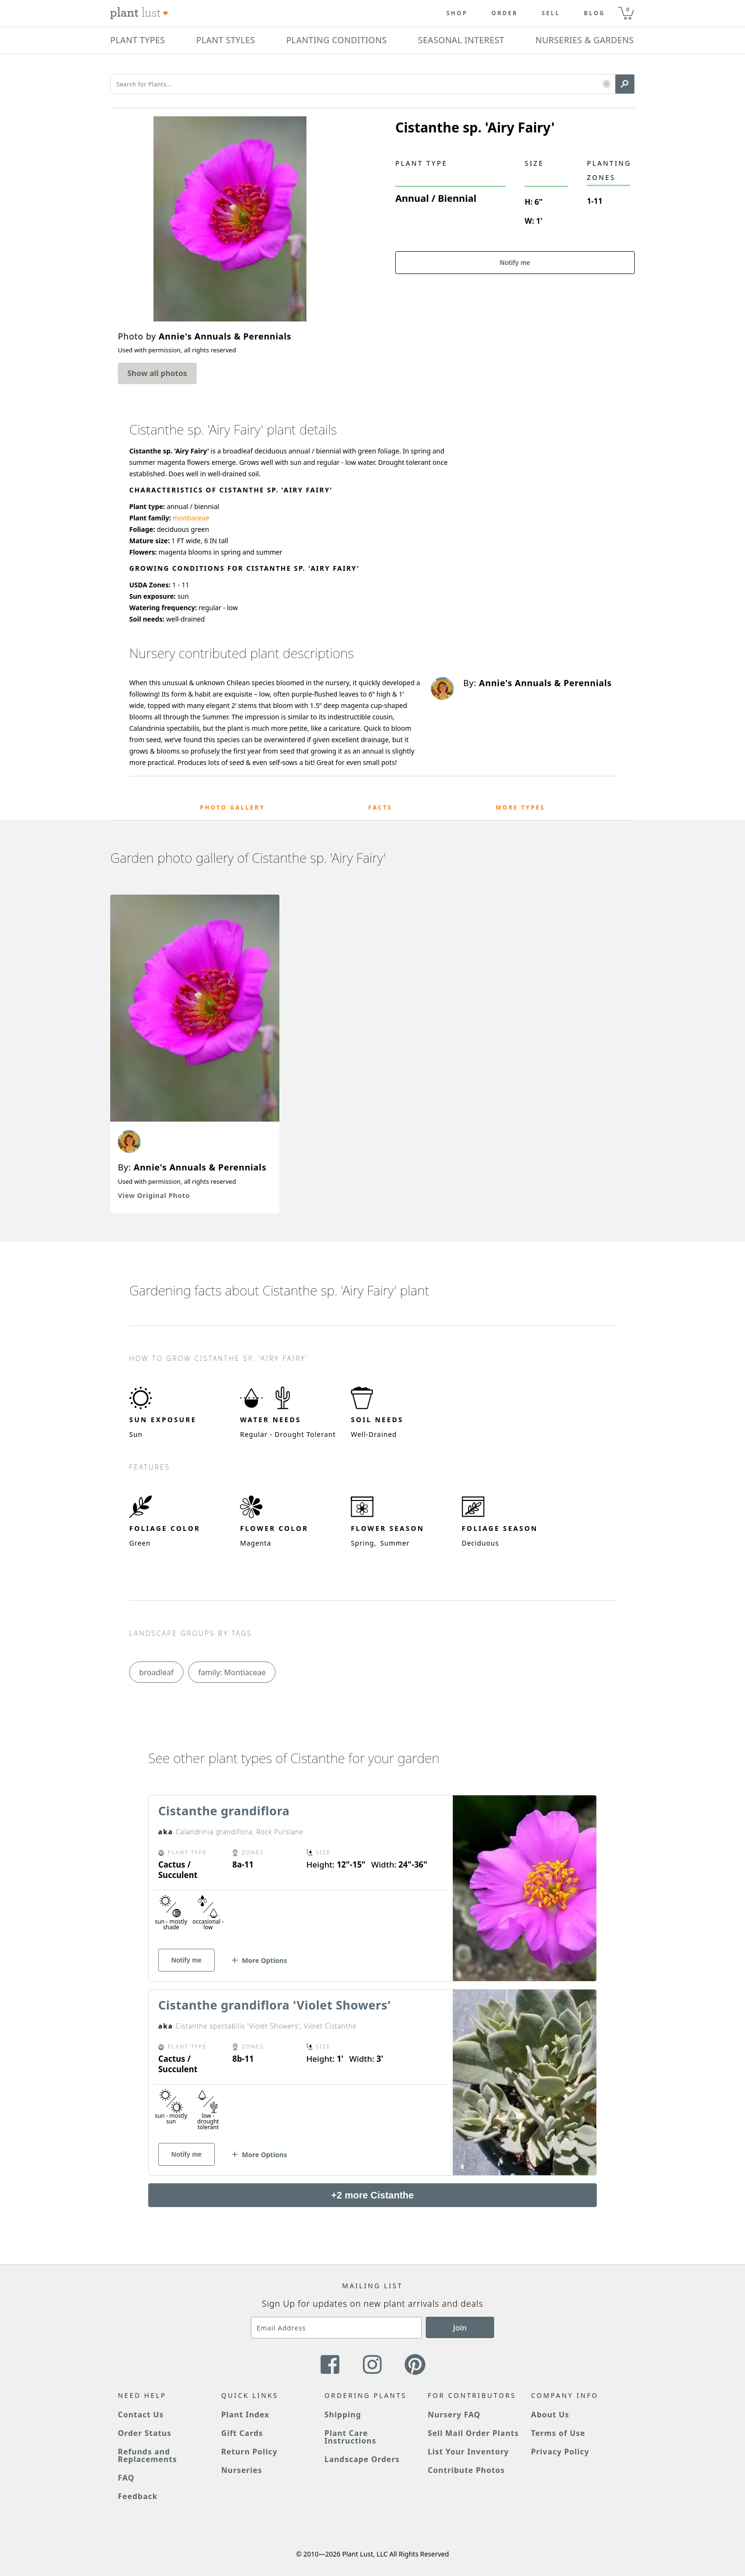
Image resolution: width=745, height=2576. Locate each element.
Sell (551, 13)
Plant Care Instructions (350, 2437)
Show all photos (157, 373)
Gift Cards (242, 2433)
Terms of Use (558, 2433)
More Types (520, 807)
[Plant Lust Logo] (139, 13)
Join (460, 2327)
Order (504, 13)
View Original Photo (154, 1195)
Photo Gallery (232, 807)
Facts (380, 807)
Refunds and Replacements (147, 2455)
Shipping (343, 2414)
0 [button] (627, 9)
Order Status (145, 2433)
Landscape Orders (362, 2459)
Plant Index (245, 2414)
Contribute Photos (466, 2470)
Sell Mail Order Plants (473, 2433)
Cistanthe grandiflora (224, 1810)
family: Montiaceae (232, 1672)
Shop (457, 13)
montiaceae (190, 517)
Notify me (515, 262)
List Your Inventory (468, 2451)
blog (594, 13)
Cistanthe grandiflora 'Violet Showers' (274, 2005)
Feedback (138, 2496)
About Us (550, 2414)
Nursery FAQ (454, 2414)
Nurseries (241, 2470)
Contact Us (140, 2414)
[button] (606, 84)
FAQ (126, 2477)
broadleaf (156, 1672)
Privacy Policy (560, 2451)
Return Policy (249, 2451)
